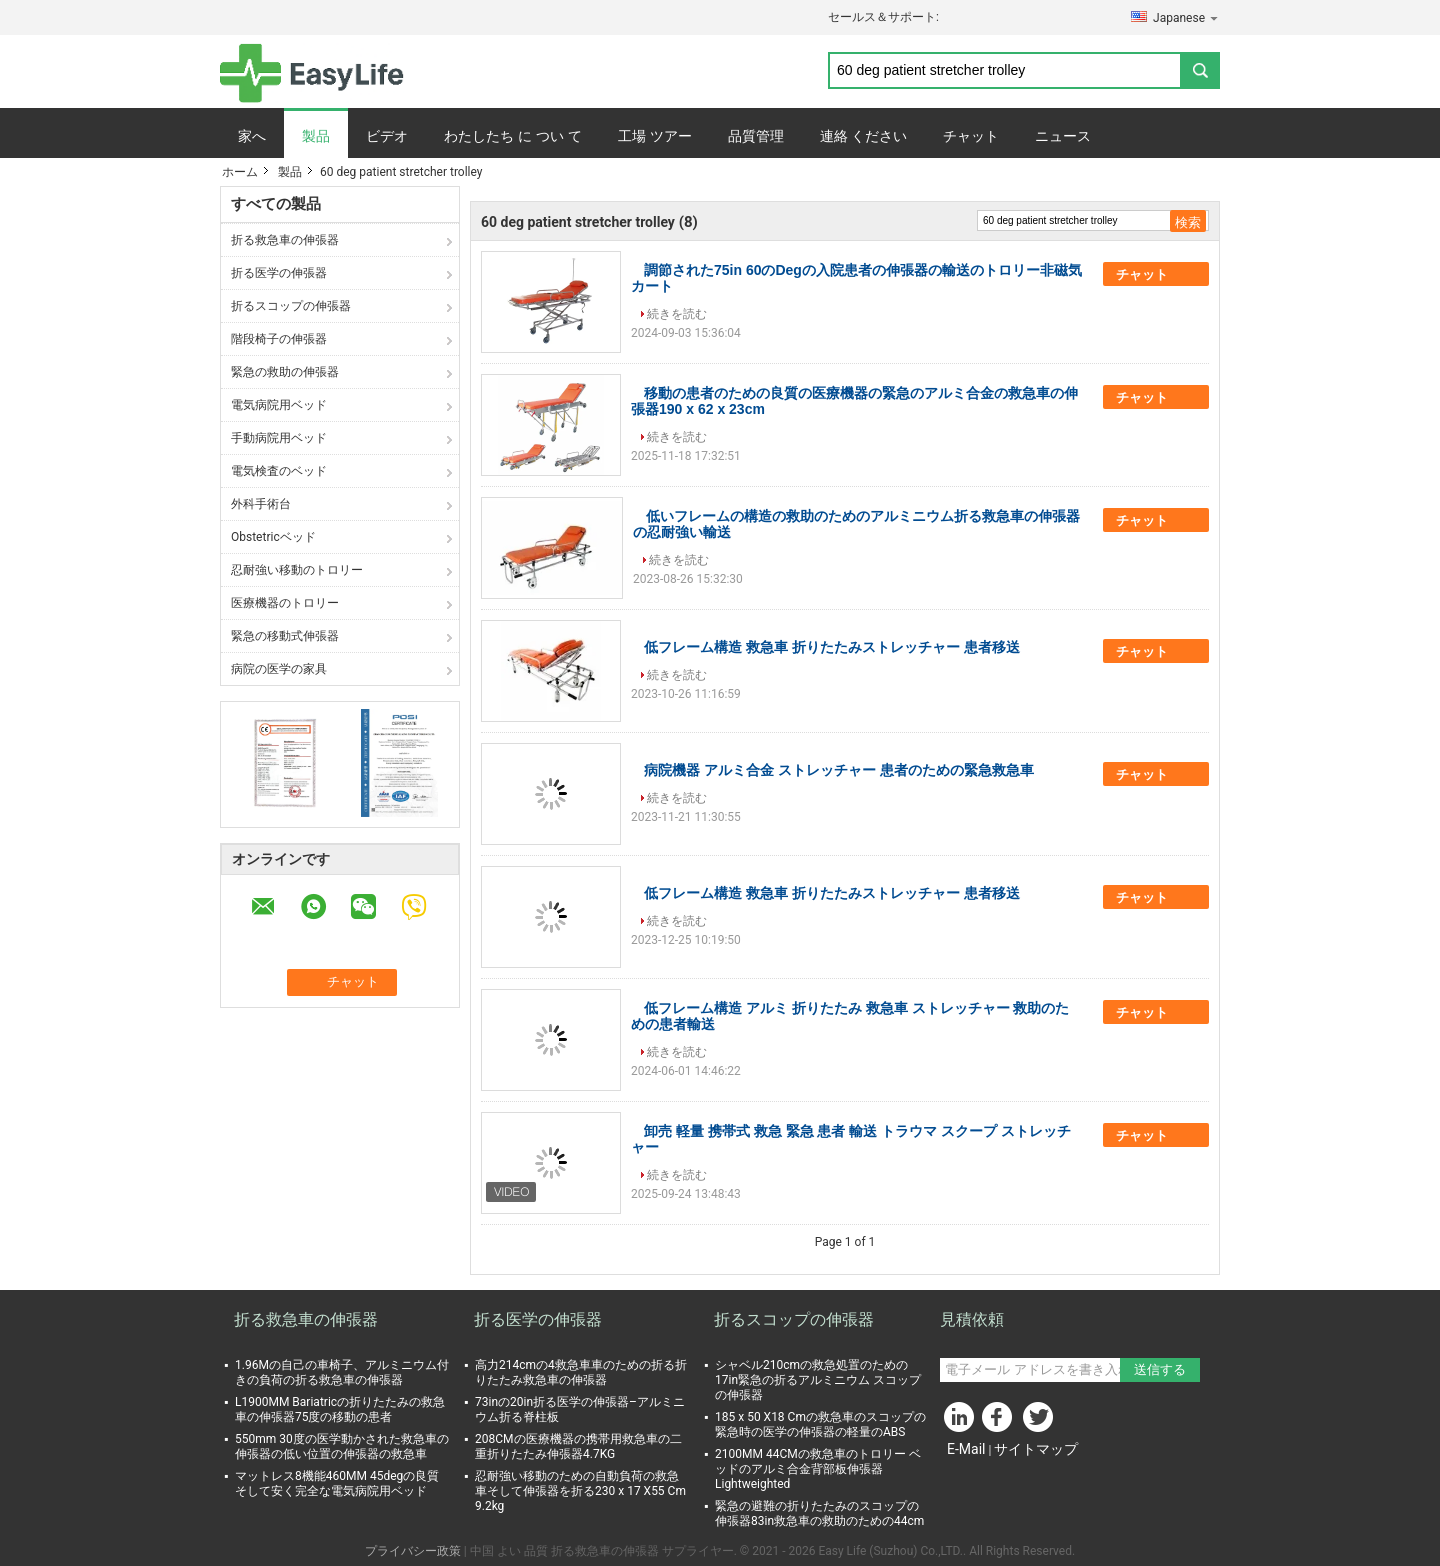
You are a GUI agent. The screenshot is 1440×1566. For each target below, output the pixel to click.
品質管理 (756, 136)
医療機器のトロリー (285, 603)
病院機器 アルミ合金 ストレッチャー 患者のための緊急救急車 (839, 770)
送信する (1160, 1369)
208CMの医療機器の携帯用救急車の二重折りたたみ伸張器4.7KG (578, 1446)
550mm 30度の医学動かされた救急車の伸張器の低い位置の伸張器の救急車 (342, 1446)
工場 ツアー (655, 136)
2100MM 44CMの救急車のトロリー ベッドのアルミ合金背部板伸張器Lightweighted (818, 1469)
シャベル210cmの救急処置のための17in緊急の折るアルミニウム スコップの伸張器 (818, 1380)
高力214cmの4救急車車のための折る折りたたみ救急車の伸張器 (581, 1372)
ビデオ (387, 136)
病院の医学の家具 (279, 669)
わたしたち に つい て (513, 136)
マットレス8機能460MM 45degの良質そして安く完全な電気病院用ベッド (337, 1483)
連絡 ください (864, 136)
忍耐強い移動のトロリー (297, 570)
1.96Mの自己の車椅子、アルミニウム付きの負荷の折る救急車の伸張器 (342, 1372)
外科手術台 (261, 504)
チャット (971, 136)
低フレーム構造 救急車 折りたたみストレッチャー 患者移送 (832, 647)
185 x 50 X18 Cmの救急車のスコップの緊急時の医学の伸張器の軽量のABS (820, 1424)
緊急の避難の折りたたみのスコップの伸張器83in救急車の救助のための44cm (819, 1513)
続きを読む (677, 314)
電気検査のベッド (279, 471)
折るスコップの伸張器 (291, 306)
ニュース (1063, 136)
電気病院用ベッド (279, 405)
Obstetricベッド (273, 537)
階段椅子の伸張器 (279, 339)
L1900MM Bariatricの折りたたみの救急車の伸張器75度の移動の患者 (340, 1409)
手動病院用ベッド (279, 438)
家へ (252, 136)
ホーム (240, 172)
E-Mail (966, 1449)
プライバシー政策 (413, 1551)
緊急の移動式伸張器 (285, 636)
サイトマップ (1036, 1449)
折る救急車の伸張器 (285, 240)
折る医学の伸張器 (279, 273)
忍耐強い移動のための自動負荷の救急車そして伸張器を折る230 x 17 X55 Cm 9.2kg (580, 1491)
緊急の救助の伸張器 (285, 372)
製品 (316, 136)
